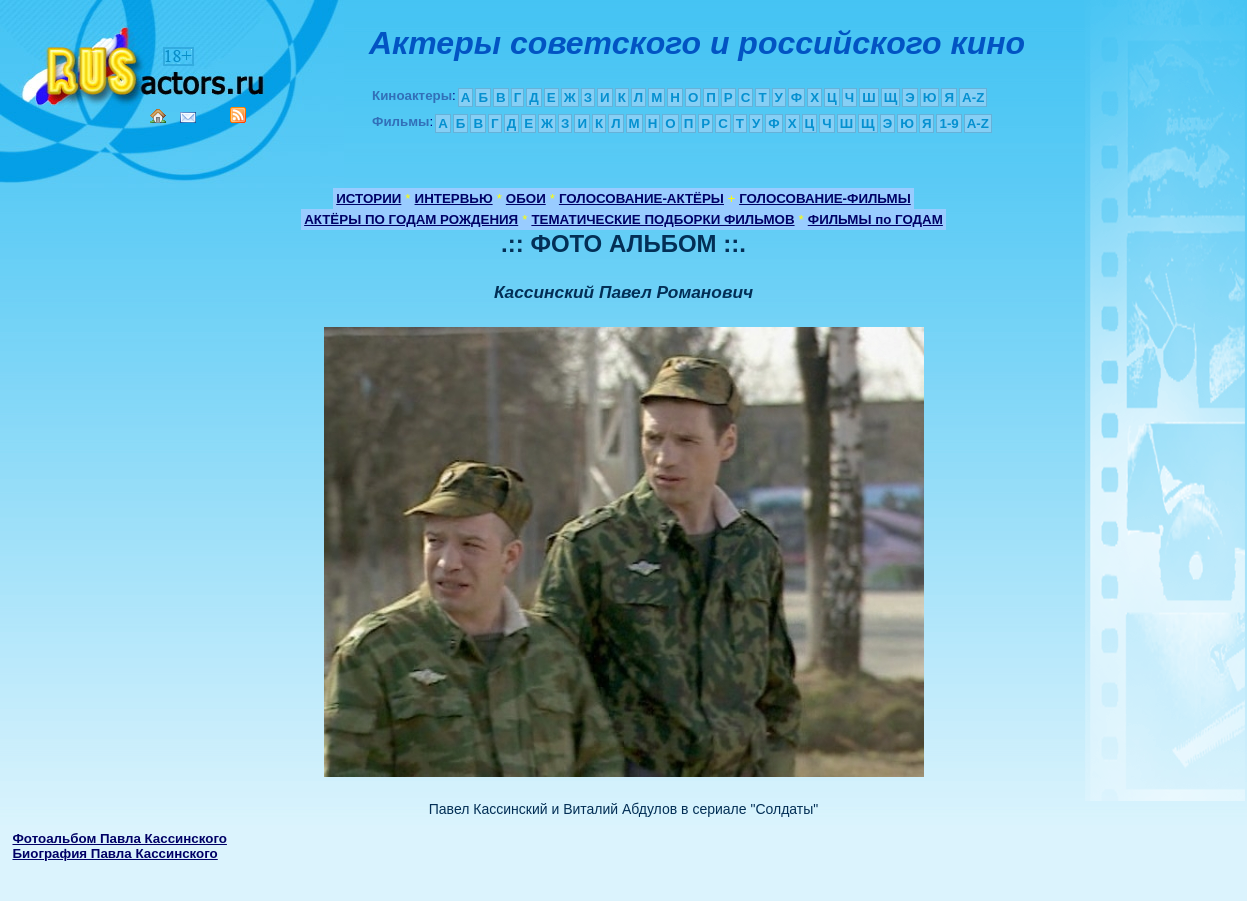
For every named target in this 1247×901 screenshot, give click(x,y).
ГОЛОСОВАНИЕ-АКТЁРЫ (641, 198)
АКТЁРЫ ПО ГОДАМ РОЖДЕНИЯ (411, 219)
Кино (145, 62)
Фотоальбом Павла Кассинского (119, 838)
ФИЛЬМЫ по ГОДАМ (875, 219)
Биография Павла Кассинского (114, 853)
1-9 (948, 123)
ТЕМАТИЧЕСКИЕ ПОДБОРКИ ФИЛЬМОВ (662, 219)
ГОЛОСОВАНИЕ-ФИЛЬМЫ (825, 198)
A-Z (973, 97)
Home (158, 116)
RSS (238, 115)
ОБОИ (526, 198)
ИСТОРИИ (368, 198)
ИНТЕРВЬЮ (454, 198)
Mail (188, 117)
